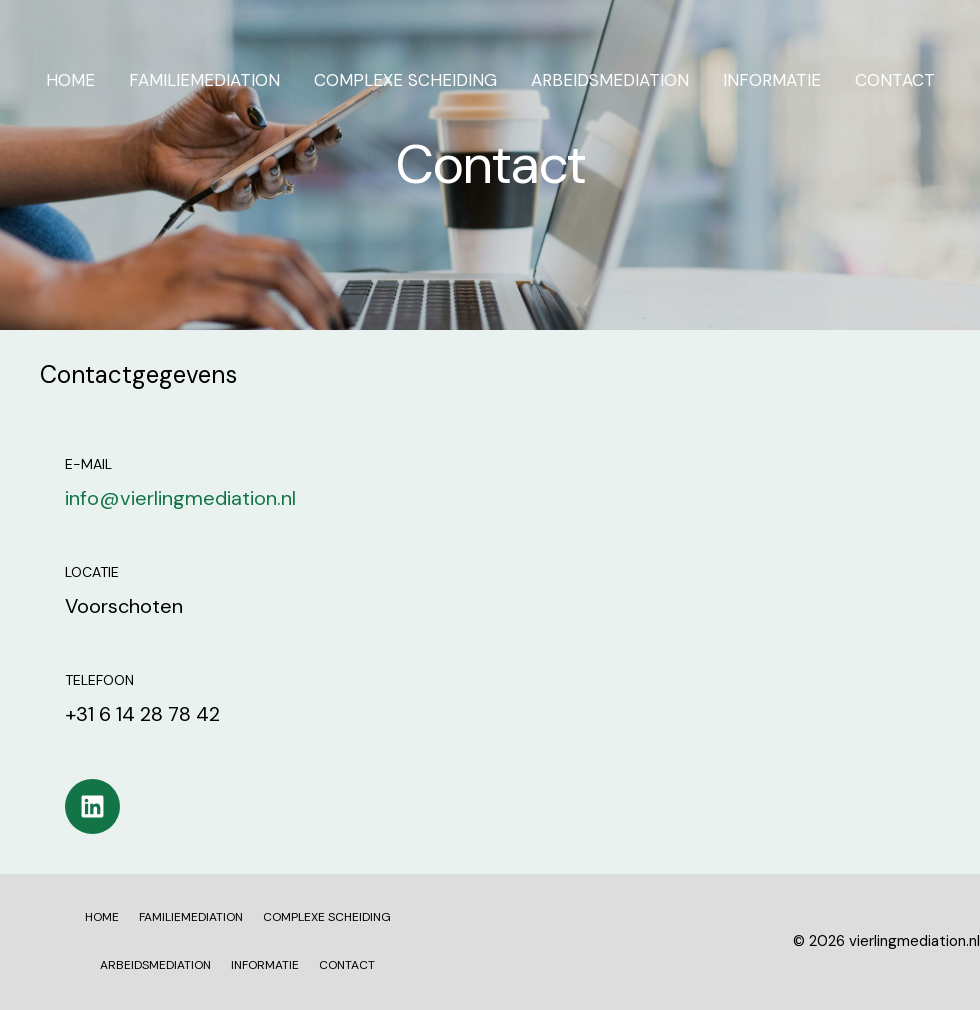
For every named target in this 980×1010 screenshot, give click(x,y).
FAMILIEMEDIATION (204, 80)
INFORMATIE (772, 80)
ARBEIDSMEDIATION (610, 80)
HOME (70, 80)
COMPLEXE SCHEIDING (405, 80)
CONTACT (895, 80)
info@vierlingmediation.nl (180, 498)
